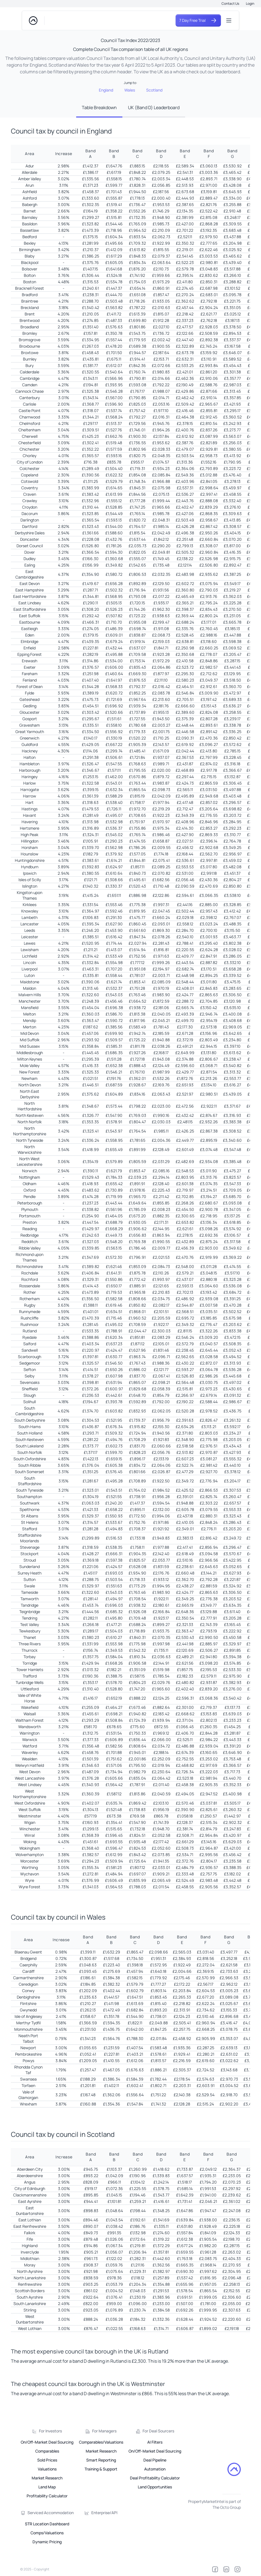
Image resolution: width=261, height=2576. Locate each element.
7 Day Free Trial (198, 20)
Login (250, 3)
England (106, 90)
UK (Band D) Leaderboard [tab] (154, 107)
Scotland (154, 90)
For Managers (104, 2431)
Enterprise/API (104, 2512)
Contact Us (230, 3)
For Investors (50, 2431)
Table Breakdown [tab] (99, 107)
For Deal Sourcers (158, 2431)
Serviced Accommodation (50, 2512)
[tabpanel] (130, 1267)
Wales (129, 90)
